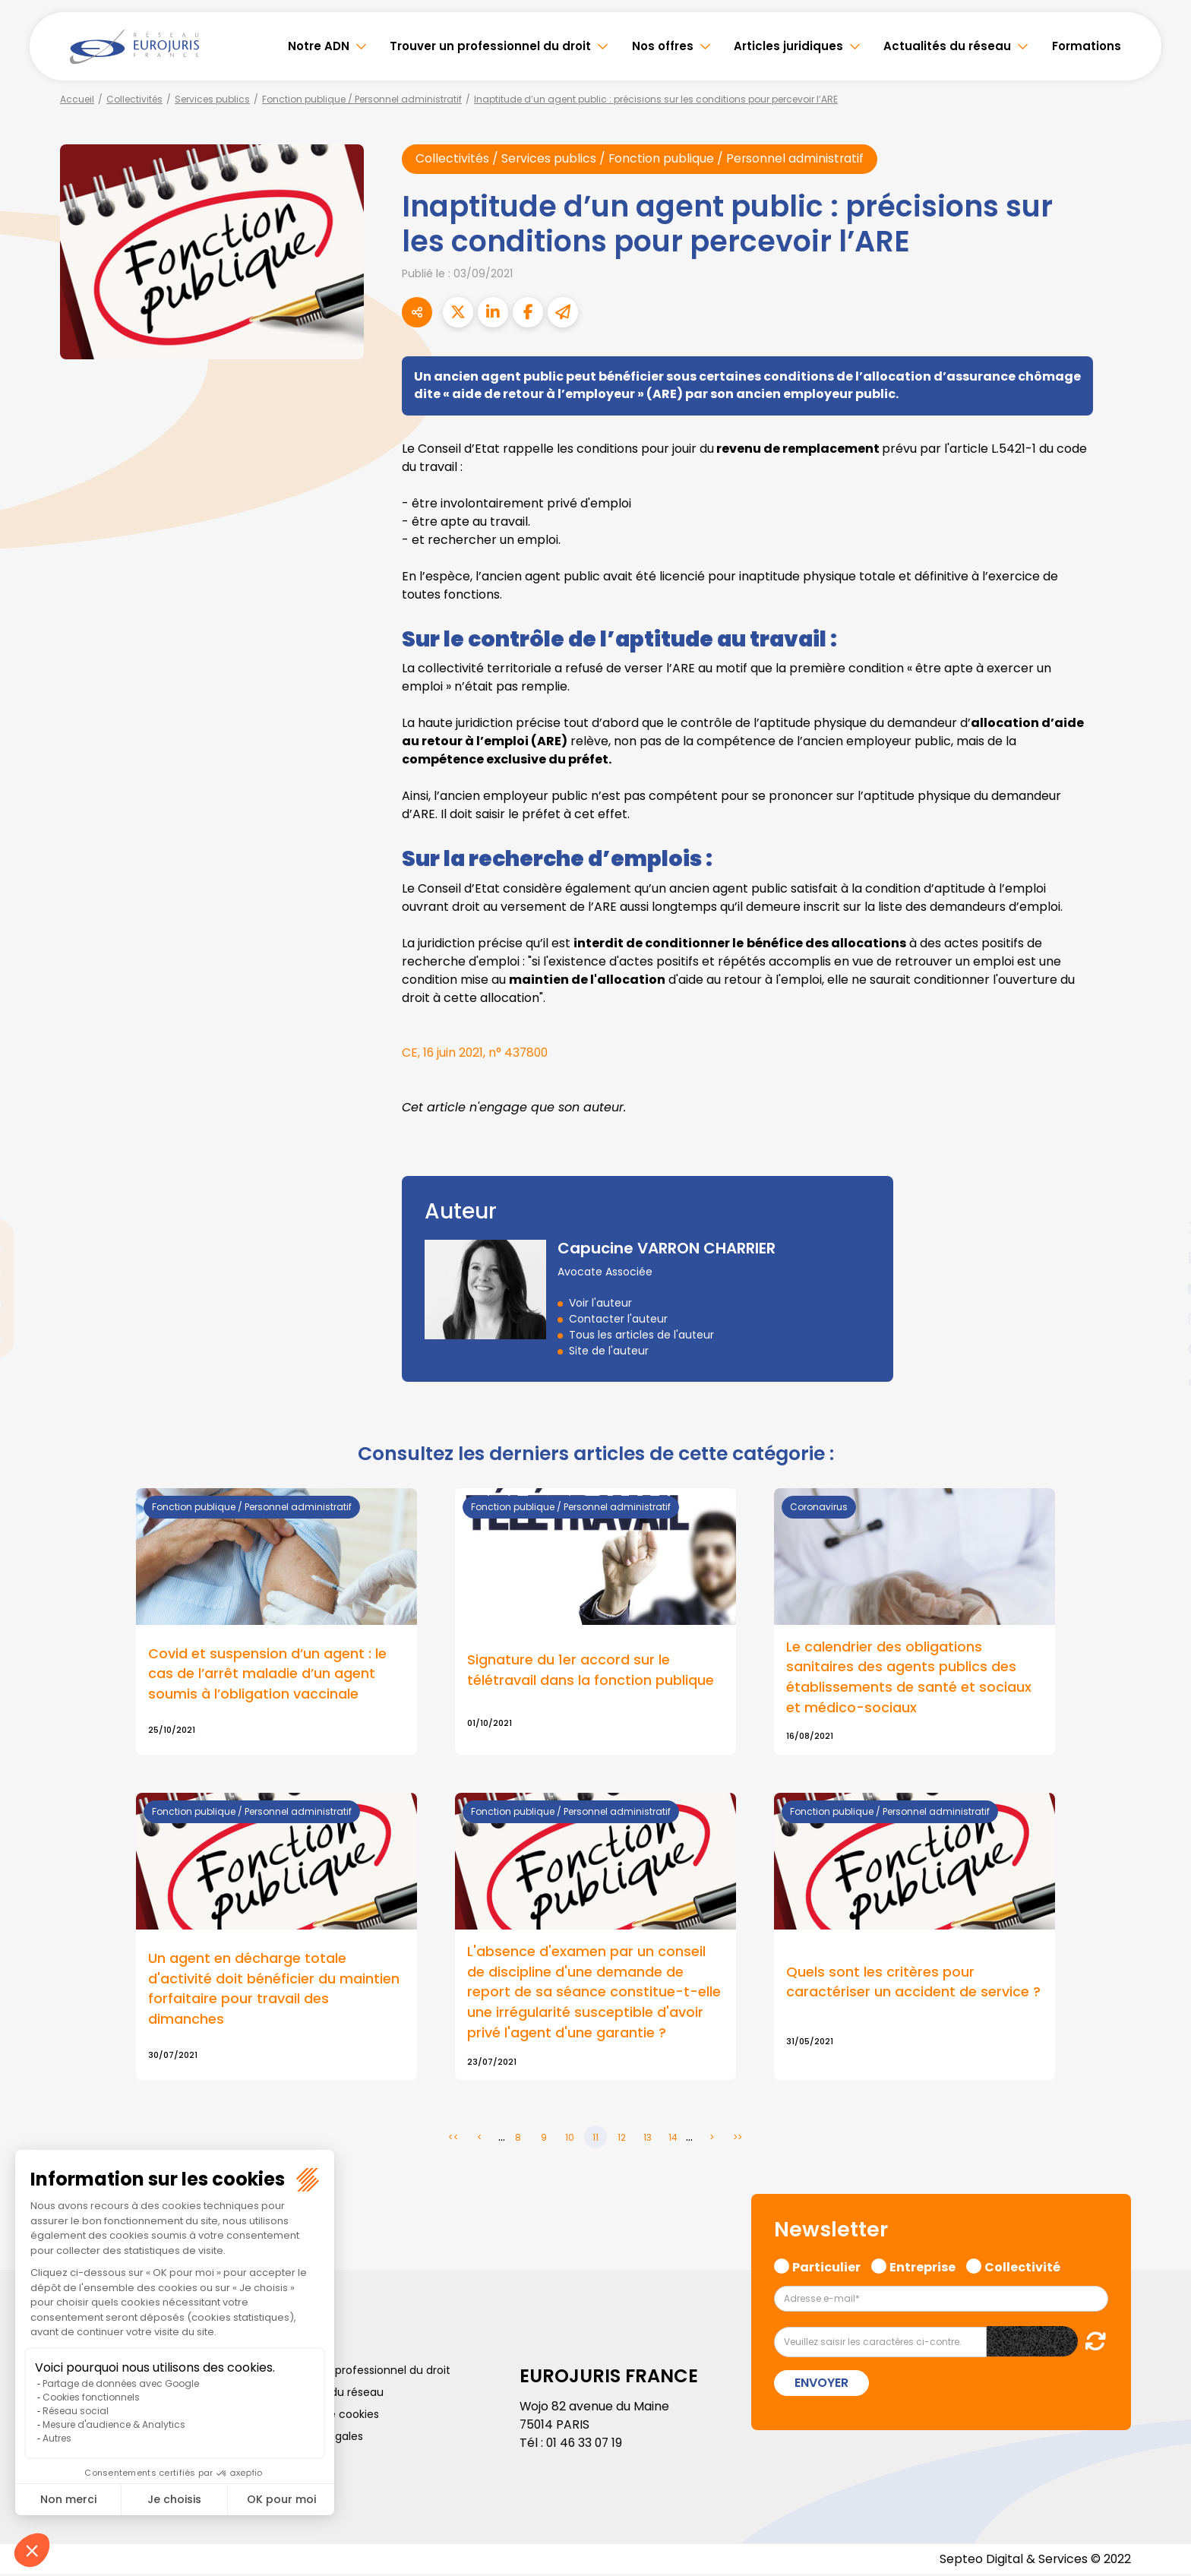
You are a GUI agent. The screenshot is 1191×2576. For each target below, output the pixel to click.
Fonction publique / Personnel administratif (362, 99)
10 (569, 2138)
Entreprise (922, 2267)
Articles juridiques (788, 46)
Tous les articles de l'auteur (641, 1334)
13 (647, 2138)
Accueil (77, 99)
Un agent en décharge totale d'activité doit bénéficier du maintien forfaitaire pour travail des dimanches (274, 1990)
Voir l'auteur (600, 1302)
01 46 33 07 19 (585, 2445)
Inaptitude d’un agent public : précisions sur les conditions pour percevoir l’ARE (656, 99)
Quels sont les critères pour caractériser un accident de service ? (913, 1983)
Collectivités (134, 99)
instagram (1160, 1319)
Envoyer (821, 2384)
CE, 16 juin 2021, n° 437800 (476, 1052)
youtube (1160, 1288)
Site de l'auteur (609, 1350)
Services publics (212, 99)
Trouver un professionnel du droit (490, 46)
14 (673, 2138)
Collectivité (1022, 2267)
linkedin (1160, 1258)
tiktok (1160, 1379)
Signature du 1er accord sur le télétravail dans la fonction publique (590, 1671)
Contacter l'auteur (618, 1318)
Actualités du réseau (947, 46)
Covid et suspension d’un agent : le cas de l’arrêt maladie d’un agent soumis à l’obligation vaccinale (267, 1675)
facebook (1160, 1197)
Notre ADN (318, 46)
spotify (1160, 1349)
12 (622, 2138)
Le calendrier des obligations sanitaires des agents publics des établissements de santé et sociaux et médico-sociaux (908, 1678)
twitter (1160, 1227)
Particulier (826, 2267)
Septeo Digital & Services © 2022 (1034, 2560)
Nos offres (662, 46)
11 (595, 2138)
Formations (1086, 46)
